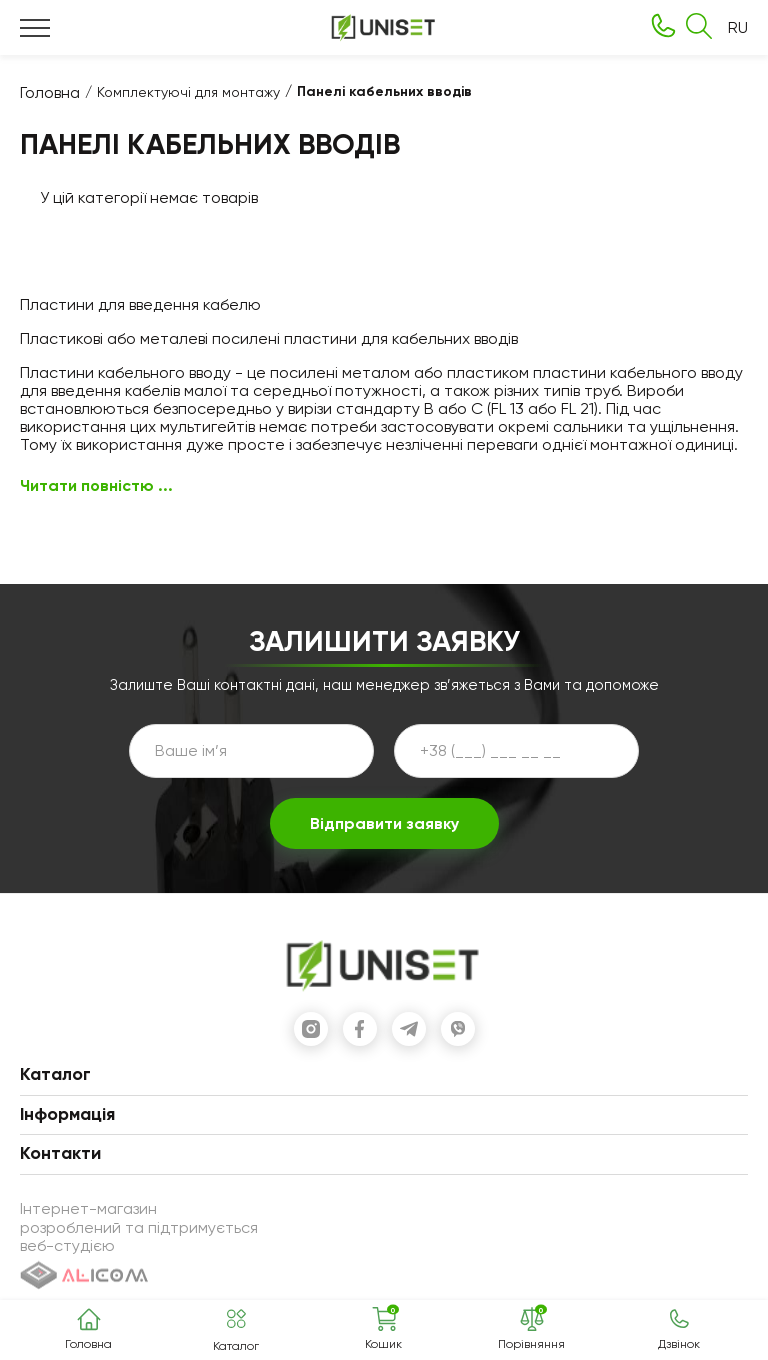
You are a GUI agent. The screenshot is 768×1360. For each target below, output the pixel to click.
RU (738, 28)
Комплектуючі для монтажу (188, 92)
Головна (50, 92)
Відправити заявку (384, 823)
